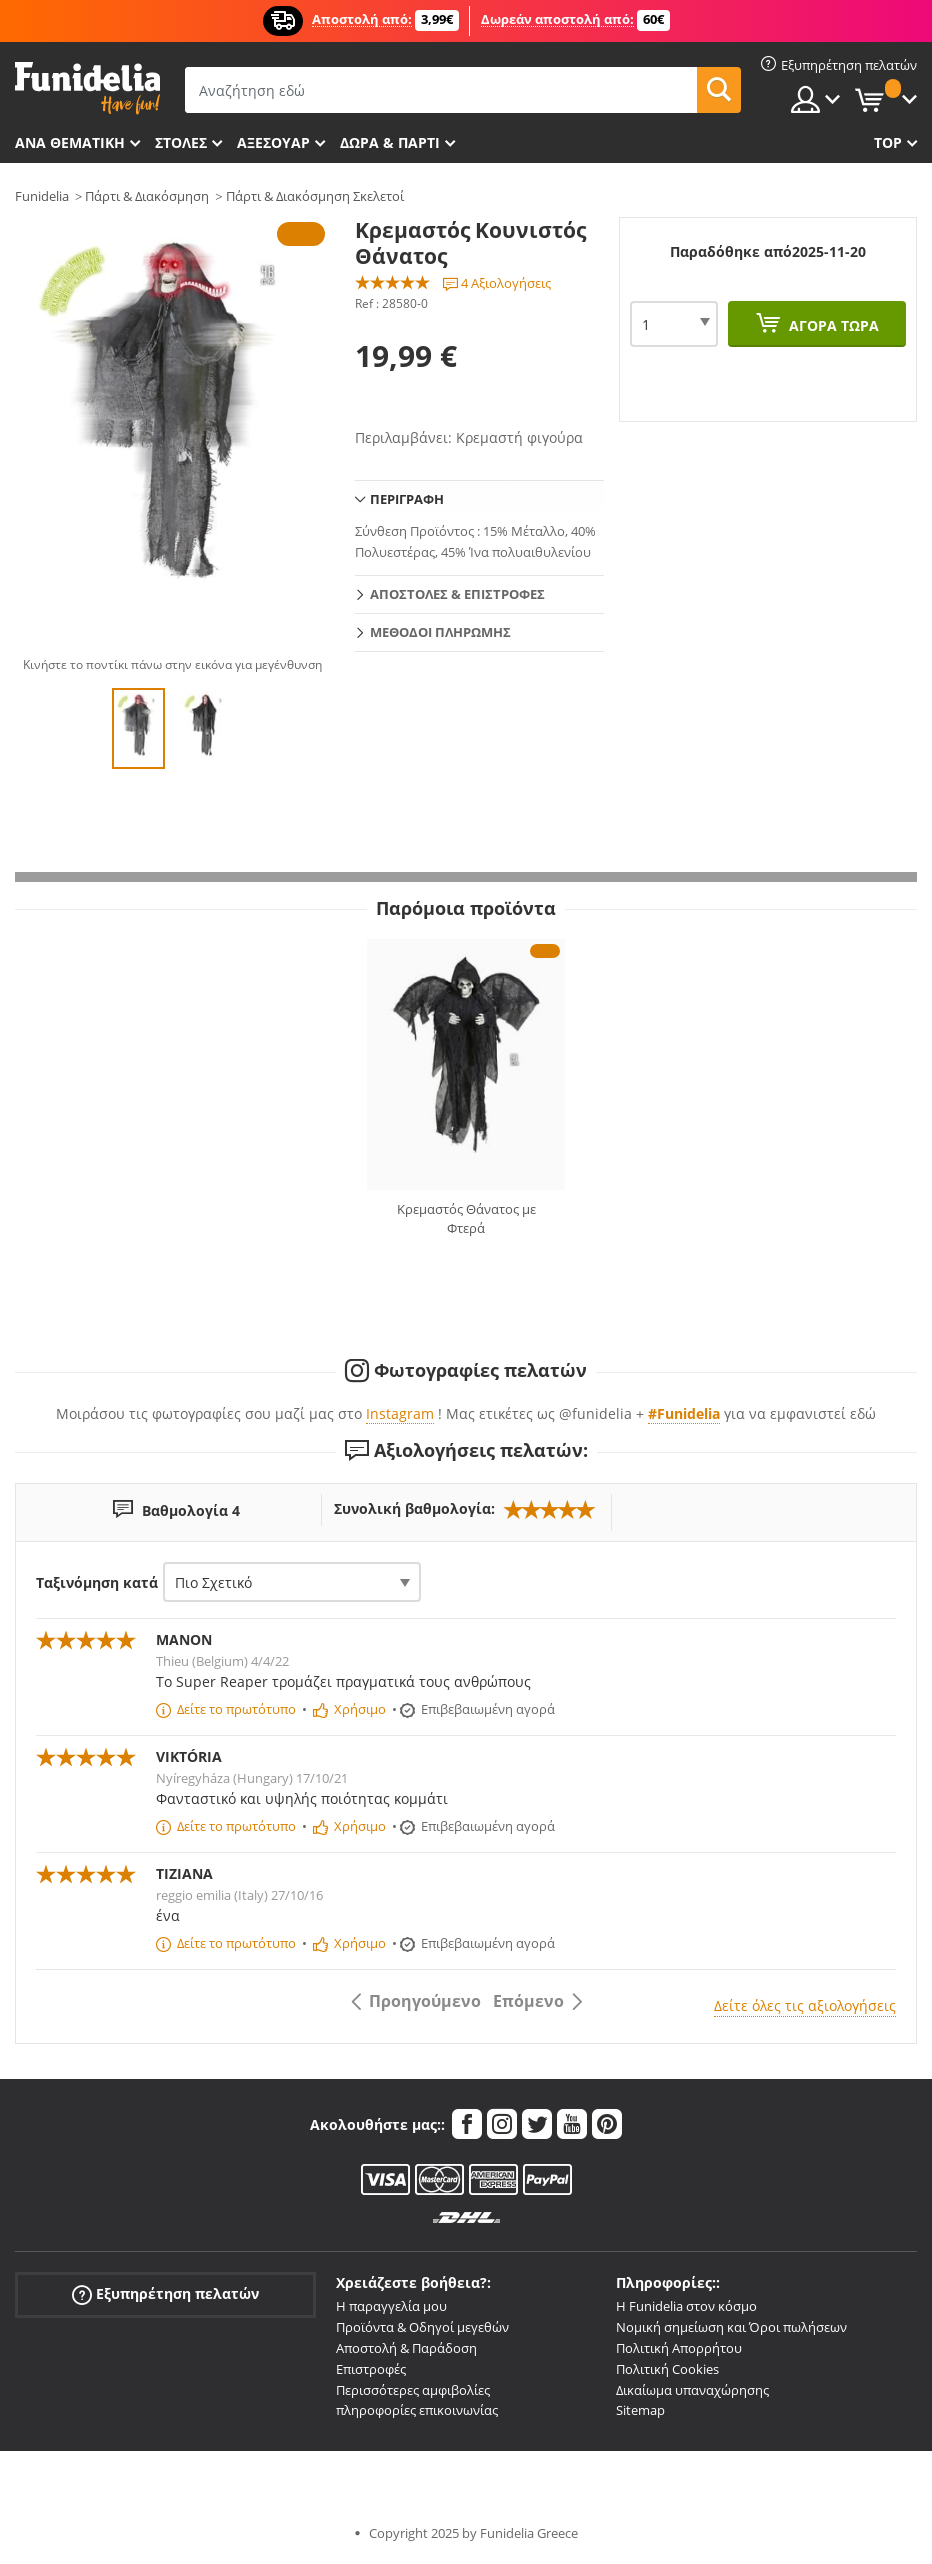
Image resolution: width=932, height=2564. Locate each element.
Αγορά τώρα (832, 325)
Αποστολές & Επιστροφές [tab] (457, 594)
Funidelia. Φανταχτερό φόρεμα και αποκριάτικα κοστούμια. (87, 88)
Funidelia (42, 196)
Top (888, 142)
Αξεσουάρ (273, 142)
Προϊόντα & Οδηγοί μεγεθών (422, 2327)
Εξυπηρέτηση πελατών (165, 2294)
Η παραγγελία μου (391, 2306)
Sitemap (640, 2410)
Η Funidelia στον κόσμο (686, 2306)
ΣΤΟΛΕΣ (181, 142)
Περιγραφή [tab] (407, 499)
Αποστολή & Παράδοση (406, 2348)
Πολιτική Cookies (667, 2369)
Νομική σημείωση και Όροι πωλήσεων (731, 2327)
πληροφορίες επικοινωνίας (417, 2410)
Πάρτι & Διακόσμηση (147, 196)
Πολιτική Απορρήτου (679, 2348)
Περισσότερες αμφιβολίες (413, 2390)
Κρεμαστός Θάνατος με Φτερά (466, 1219)
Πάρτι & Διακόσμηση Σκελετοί (315, 196)
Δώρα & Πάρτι (390, 142)
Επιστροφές (371, 2369)
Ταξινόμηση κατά (97, 1582)
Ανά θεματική (70, 142)
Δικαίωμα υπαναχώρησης (692, 2390)
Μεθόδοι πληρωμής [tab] (440, 632)
